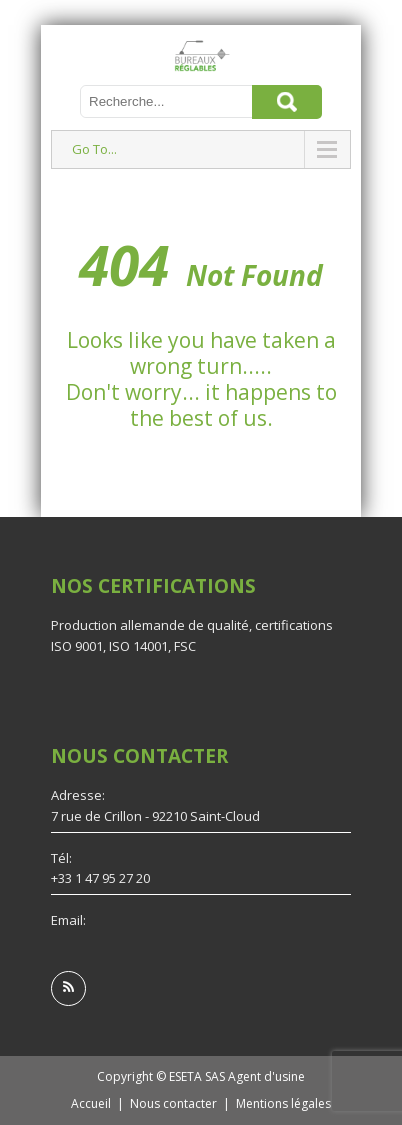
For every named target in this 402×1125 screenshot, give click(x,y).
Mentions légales (283, 1103)
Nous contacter (173, 1103)
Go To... (94, 149)
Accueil (91, 1103)
